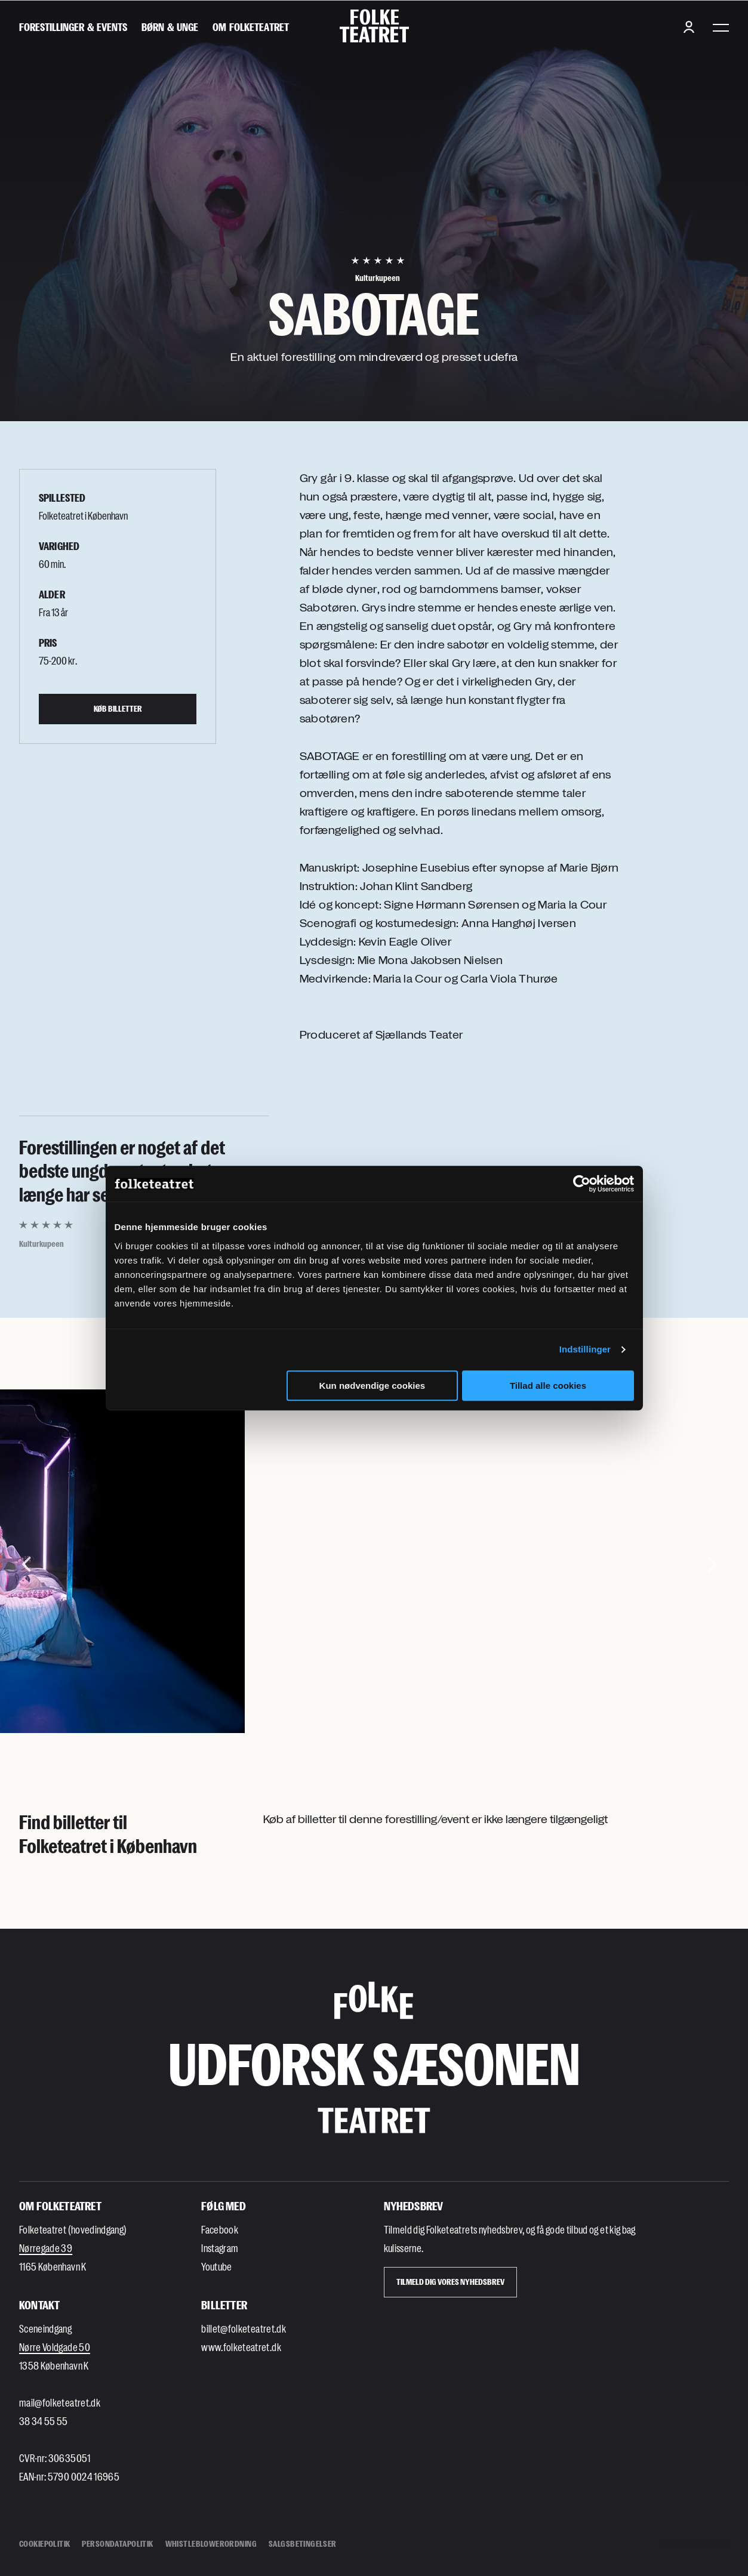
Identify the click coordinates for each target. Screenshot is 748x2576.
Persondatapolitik (117, 2543)
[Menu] (721, 26)
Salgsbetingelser (303, 2543)
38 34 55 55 (43, 2420)
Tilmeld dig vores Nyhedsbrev (450, 2282)
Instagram (219, 2247)
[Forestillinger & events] (73, 27)
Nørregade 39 (45, 2247)
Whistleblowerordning (211, 2543)
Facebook (219, 2229)
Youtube (216, 2266)
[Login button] (688, 26)
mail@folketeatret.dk (59, 2402)
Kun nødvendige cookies (372, 1385)
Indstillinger (585, 1349)
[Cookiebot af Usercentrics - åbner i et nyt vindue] (582, 1184)
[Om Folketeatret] (251, 27)
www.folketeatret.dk (241, 2346)
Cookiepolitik (44, 2543)
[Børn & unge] (169, 27)
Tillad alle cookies (548, 1385)
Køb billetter (118, 708)
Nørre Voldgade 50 (54, 2346)
